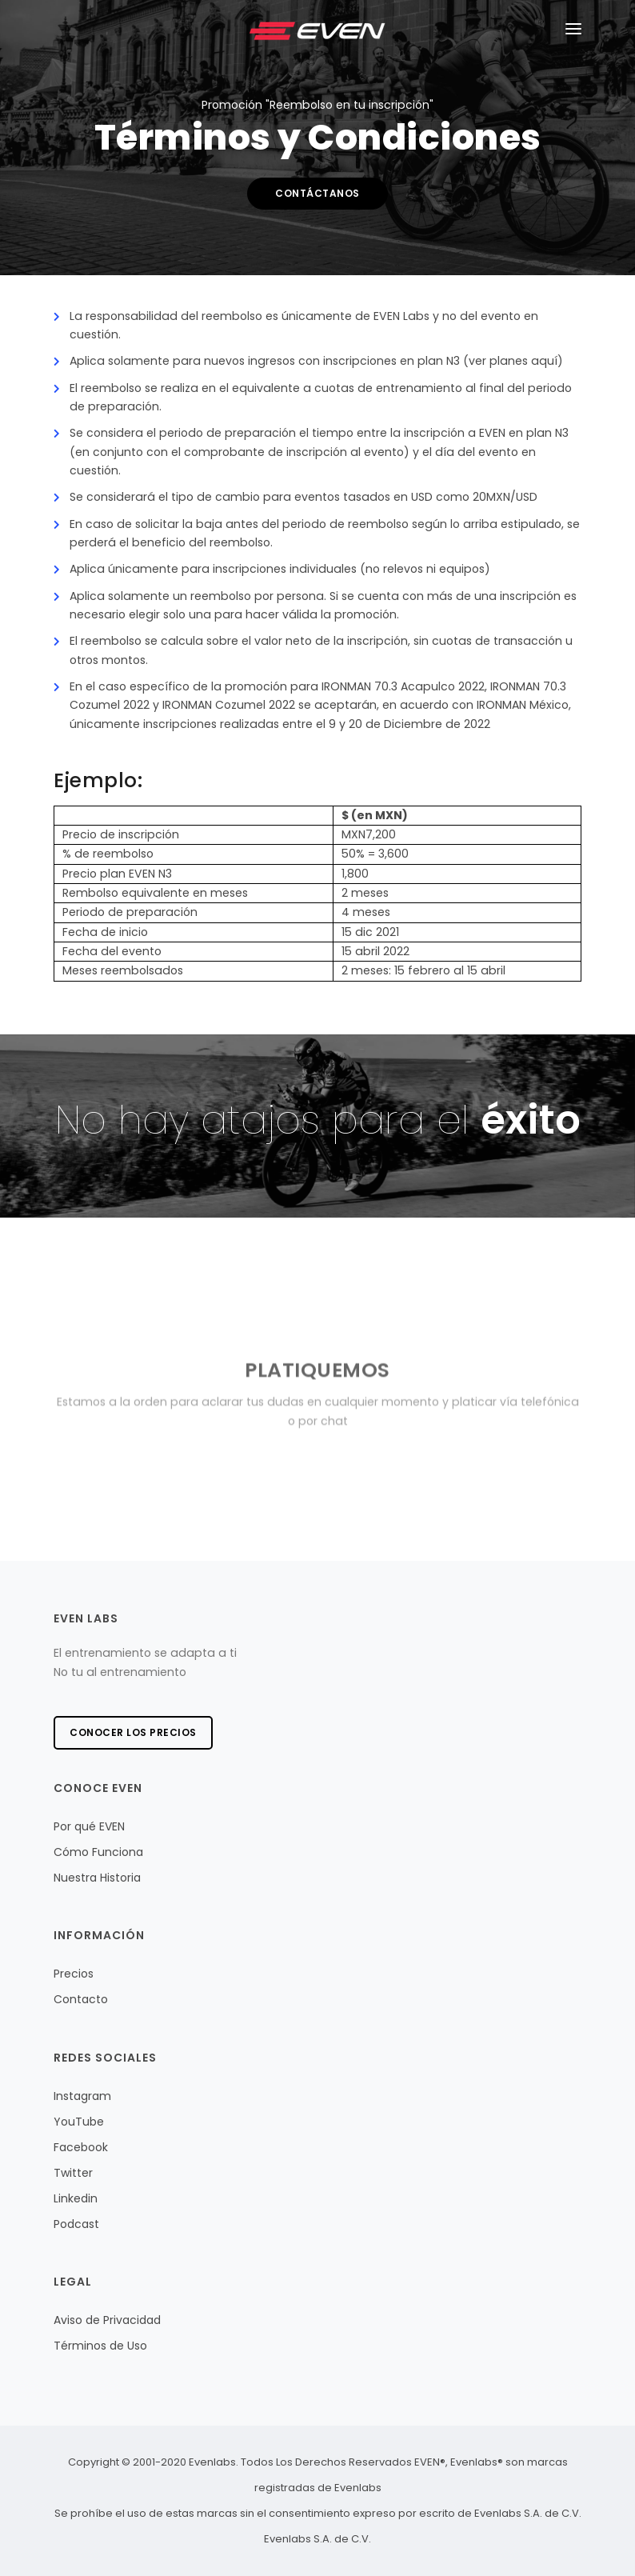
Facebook (81, 2147)
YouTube (79, 2122)
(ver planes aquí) (513, 361)
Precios (74, 1974)
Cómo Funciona (98, 1852)
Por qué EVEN (89, 1826)
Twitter (73, 2173)
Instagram (82, 2096)
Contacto (81, 1999)
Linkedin (76, 2198)
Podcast (76, 2224)
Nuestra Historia (97, 1878)
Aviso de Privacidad (107, 2320)
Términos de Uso (100, 2346)
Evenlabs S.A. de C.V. (317, 2538)
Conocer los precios (133, 1732)
